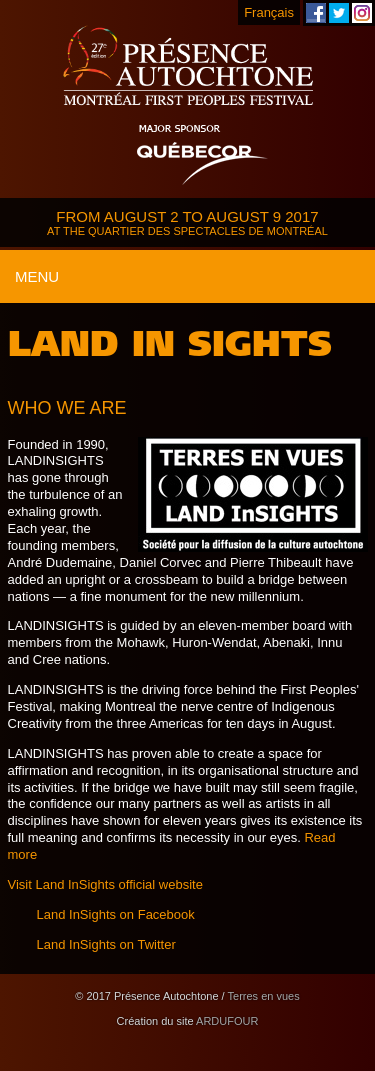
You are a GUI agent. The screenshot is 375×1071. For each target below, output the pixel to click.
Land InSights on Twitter (106, 944)
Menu (37, 276)
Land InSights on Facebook (116, 914)
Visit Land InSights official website (105, 884)
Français (269, 12)
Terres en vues (264, 996)
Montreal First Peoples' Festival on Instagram (362, 13)
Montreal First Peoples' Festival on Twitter (339, 13)
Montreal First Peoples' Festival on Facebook (316, 13)
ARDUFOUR (227, 1021)
